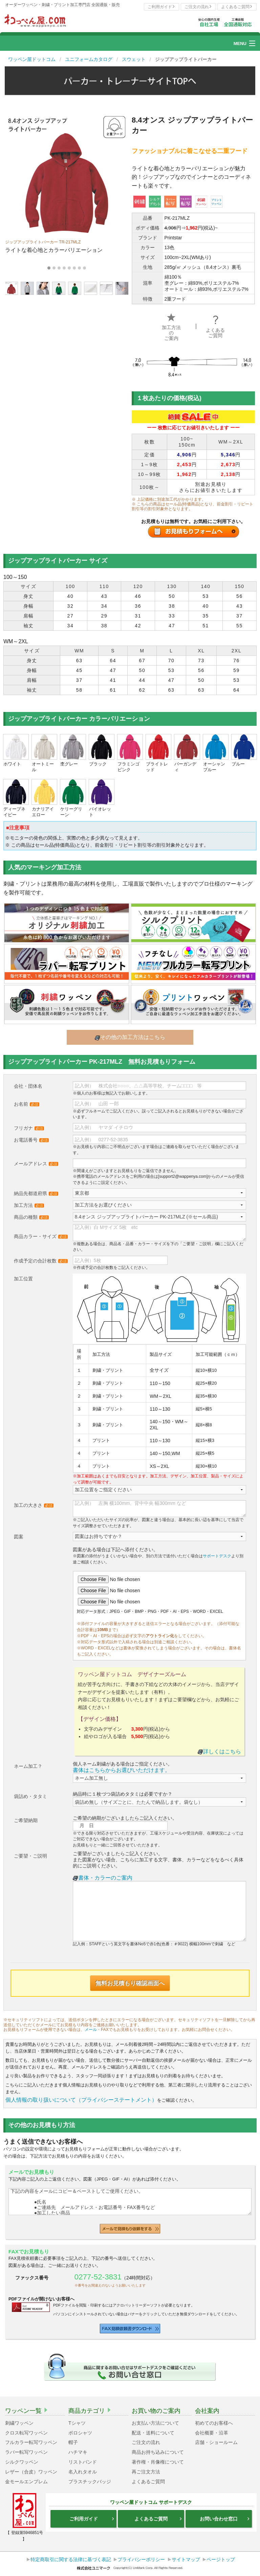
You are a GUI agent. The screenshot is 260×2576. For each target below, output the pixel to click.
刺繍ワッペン (19, 2423)
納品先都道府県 (36, 1193)
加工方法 (29, 1205)
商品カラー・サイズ (41, 1236)
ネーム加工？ (28, 1766)
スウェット (134, 59)
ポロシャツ (80, 2433)
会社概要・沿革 (211, 2433)
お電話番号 (31, 1140)
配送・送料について (153, 2433)
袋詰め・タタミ (30, 1796)
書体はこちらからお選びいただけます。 (121, 1770)
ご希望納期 (26, 1820)
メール (91, 2029)
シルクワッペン (21, 2462)
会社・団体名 (28, 1086)
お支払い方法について (155, 2423)
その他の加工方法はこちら (130, 1037)
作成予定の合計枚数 (41, 1260)
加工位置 (23, 1278)
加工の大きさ (33, 1505)
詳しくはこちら (219, 1751)
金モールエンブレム (26, 2481)
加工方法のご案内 (171, 328)
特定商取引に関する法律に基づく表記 (70, 2559)
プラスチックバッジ (89, 2481)
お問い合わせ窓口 (225, 2518)
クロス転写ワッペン (26, 2433)
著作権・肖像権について (158, 2462)
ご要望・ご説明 (30, 1856)
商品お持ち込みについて (158, 2452)
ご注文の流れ (198, 6)
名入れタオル (82, 2471)
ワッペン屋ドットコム (32, 59)
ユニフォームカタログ (88, 59)
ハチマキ (77, 2452)
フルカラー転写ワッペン (31, 2442)
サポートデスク (217, 1556)
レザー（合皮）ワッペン (31, 2471)
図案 (18, 1536)
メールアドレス (36, 1163)
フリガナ (29, 1128)
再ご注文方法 (146, 2471)
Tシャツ (77, 2423)
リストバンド (82, 2462)
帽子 (73, 2442)
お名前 (26, 1104)
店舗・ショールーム (216, 2442)
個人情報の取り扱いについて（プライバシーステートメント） (81, 2100)
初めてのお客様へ (214, 2423)
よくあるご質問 (237, 6)
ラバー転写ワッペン (26, 2452)
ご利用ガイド (161, 6)
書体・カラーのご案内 (102, 1878)
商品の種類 (31, 1217)
